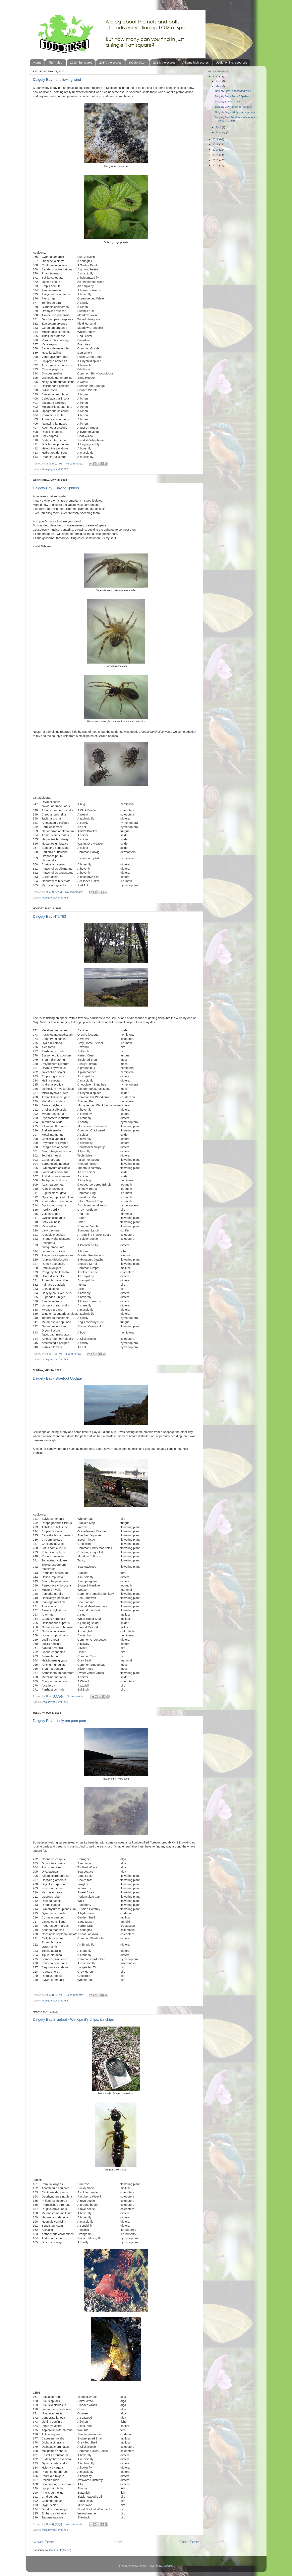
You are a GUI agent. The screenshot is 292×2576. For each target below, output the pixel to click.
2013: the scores (164, 62)
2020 (215, 76)
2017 (215, 149)
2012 (215, 165)
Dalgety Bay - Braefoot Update (57, 1378)
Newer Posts (43, 2542)
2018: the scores (81, 62)
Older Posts (189, 2542)
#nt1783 (63, 469)
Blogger (167, 2565)
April (219, 127)
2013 (215, 160)
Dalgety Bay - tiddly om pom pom (59, 1721)
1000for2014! (137, 62)
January (221, 132)
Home (37, 62)
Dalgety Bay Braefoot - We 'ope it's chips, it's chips (73, 2019)
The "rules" (55, 62)
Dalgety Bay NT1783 (49, 917)
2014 (215, 154)
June (219, 81)
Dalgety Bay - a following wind (57, 80)
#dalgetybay (49, 469)
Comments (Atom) (60, 2550)
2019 (215, 139)
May (219, 86)
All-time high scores (195, 62)
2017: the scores (110, 62)
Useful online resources (231, 62)
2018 (215, 144)
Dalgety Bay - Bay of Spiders (56, 488)
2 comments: (73, 1353)
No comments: (74, 463)
